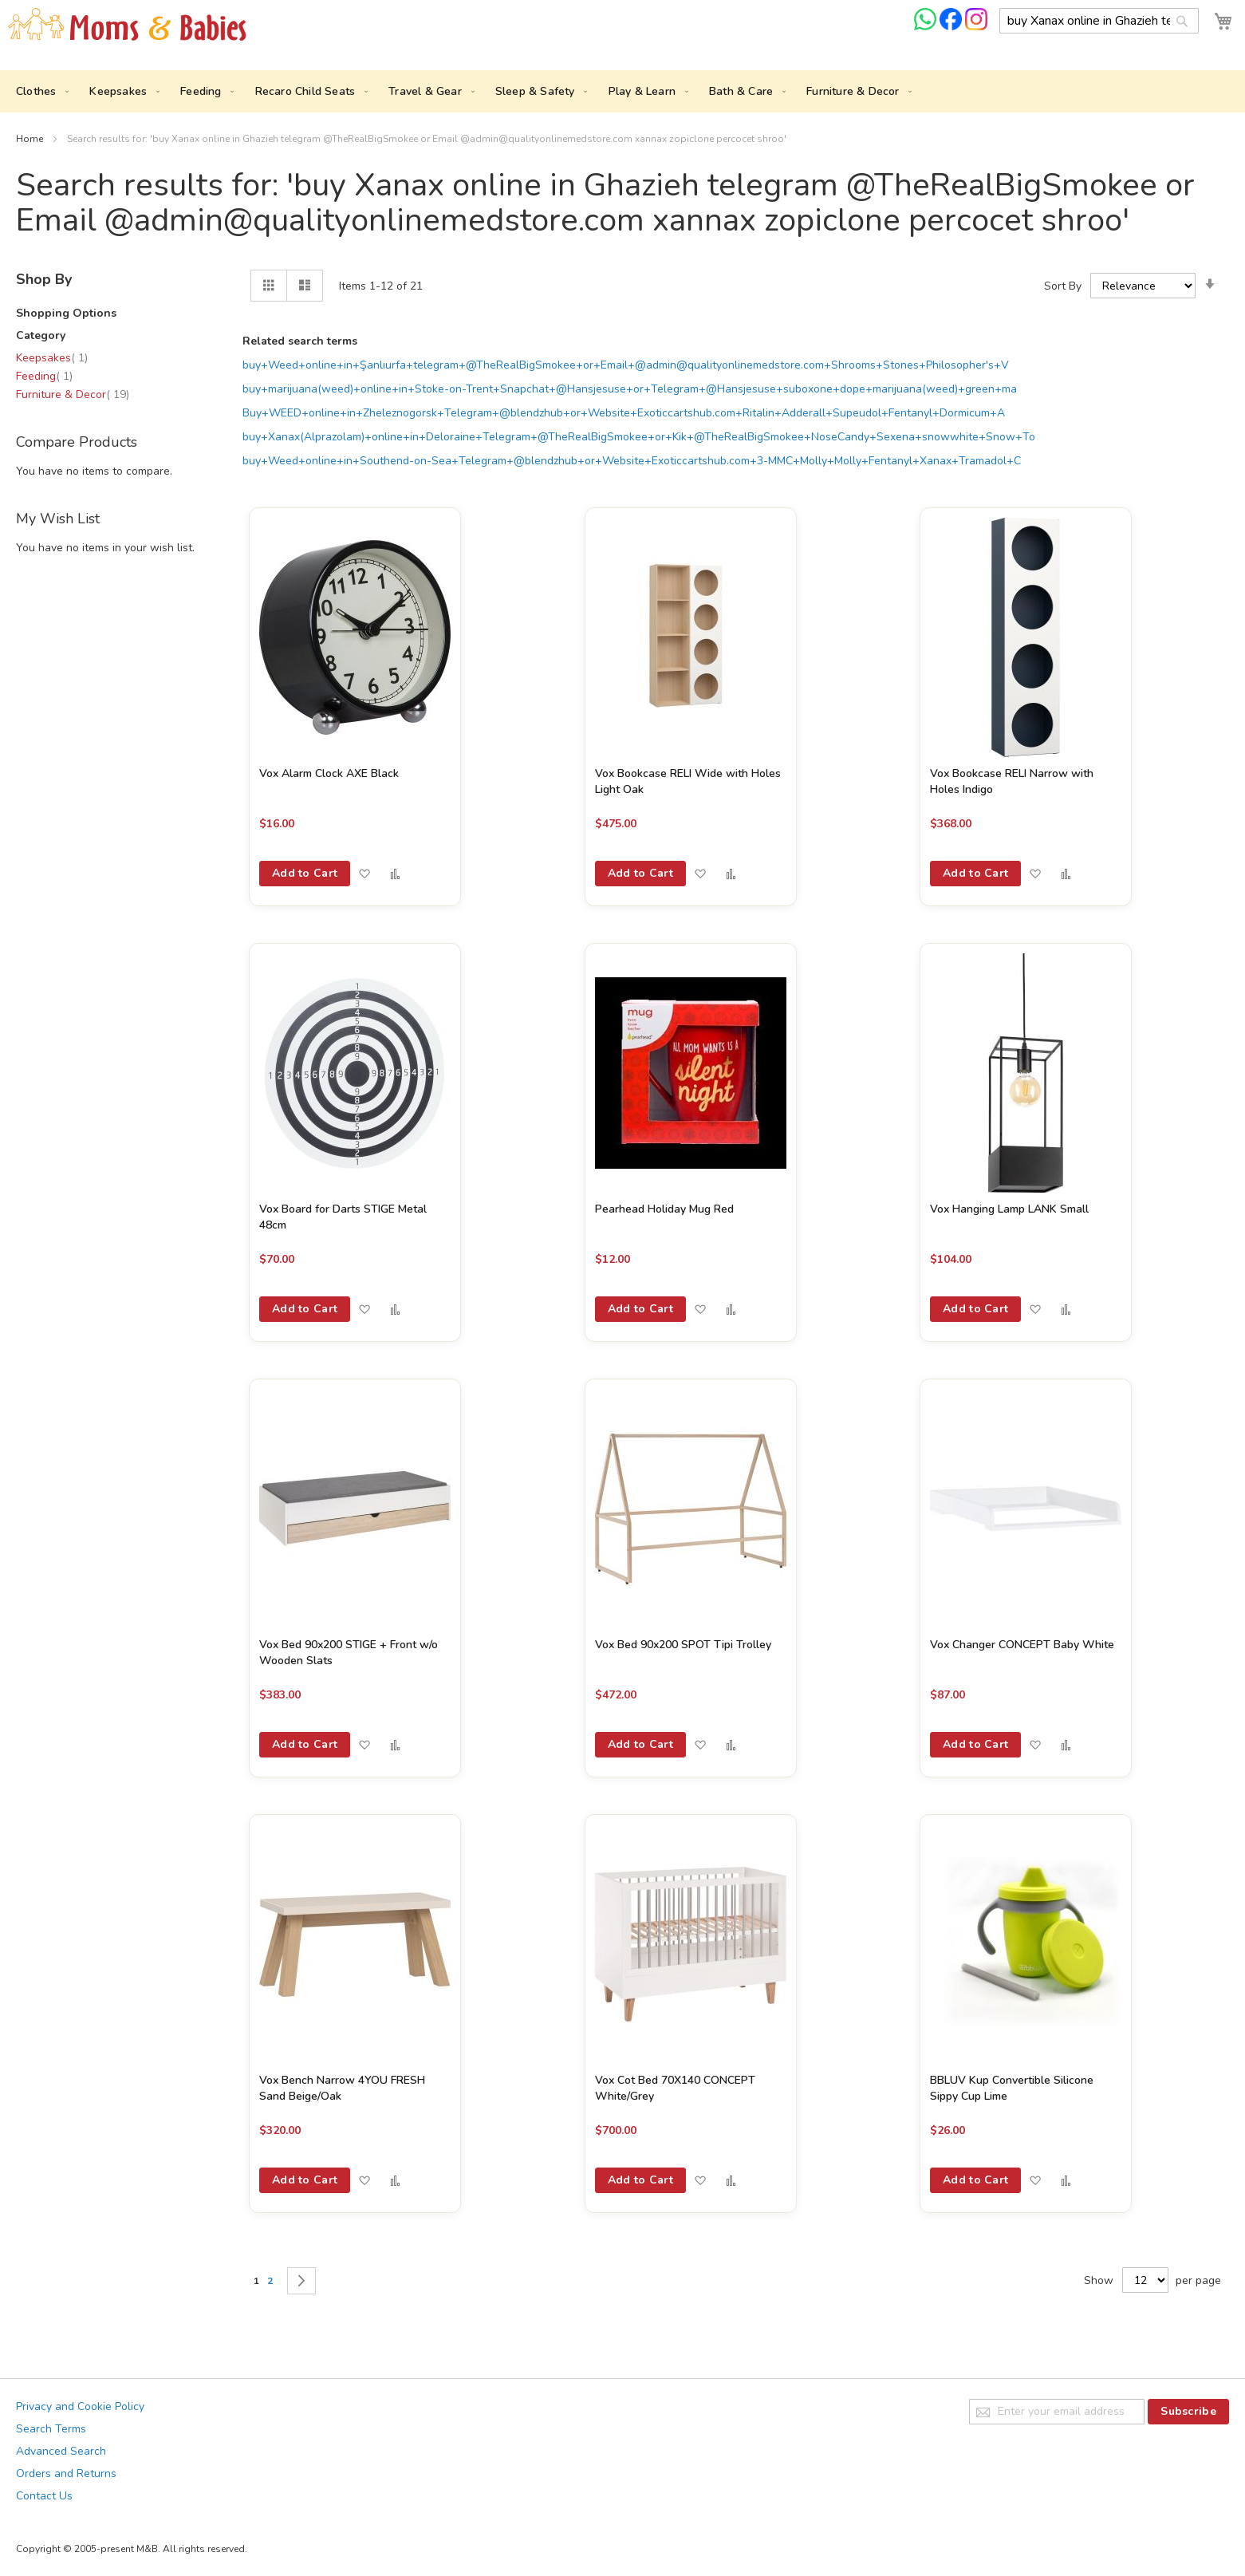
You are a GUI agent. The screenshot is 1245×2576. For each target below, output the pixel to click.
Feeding (44, 376)
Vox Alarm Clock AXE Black (329, 773)
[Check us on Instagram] (976, 26)
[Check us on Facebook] (952, 26)
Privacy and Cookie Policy (80, 2406)
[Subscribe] (1188, 2411)
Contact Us (44, 2495)
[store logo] (127, 25)
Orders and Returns (66, 2473)
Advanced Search (61, 2451)
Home (30, 138)
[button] (364, 874)
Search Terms (51, 2428)
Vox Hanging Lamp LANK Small (1009, 1209)
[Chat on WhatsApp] (927, 26)
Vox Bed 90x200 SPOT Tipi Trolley (683, 1644)
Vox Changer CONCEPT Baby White (1022, 1644)
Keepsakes (52, 357)
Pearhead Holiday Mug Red (664, 1209)
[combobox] (1099, 21)
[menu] (622, 91)
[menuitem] (39, 91)
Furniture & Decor (72, 394)
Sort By (1062, 286)
